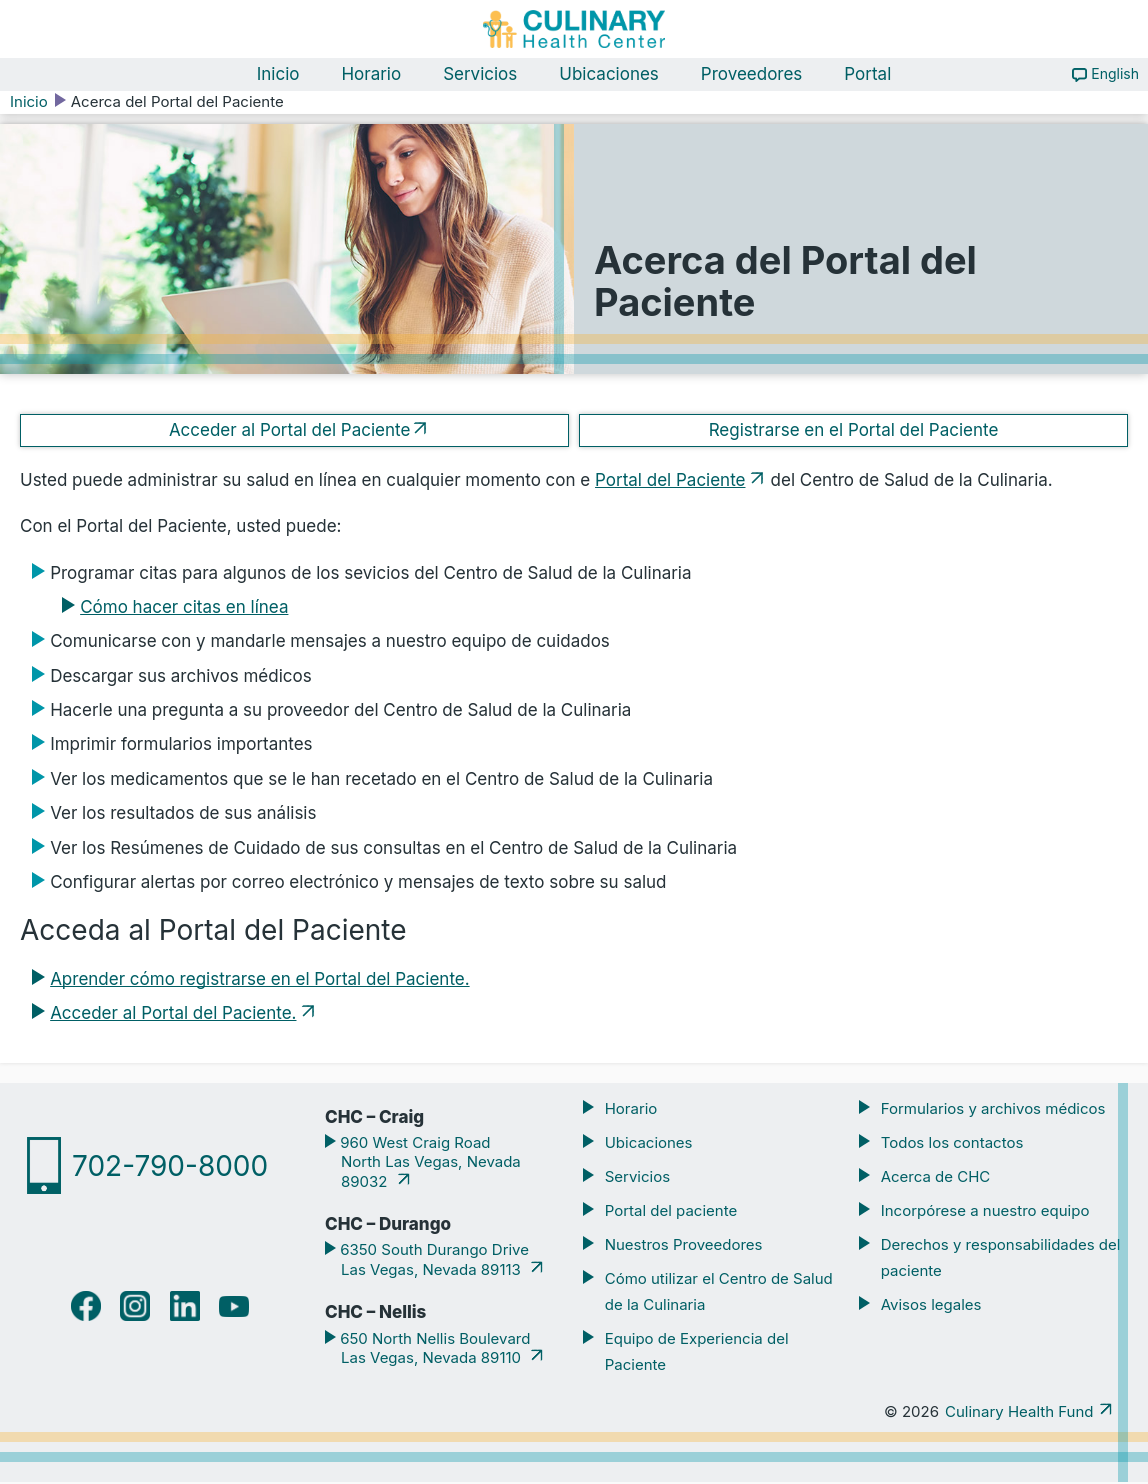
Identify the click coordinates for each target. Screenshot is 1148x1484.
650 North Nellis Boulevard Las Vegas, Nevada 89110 (433, 1349)
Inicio (278, 76)
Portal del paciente (671, 1212)
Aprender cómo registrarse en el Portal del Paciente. (259, 981)
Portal (867, 76)
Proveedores (752, 76)
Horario (371, 76)
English (1115, 75)
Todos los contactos (952, 1144)
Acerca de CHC (936, 1178)
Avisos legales (931, 1306)
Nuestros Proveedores (684, 1245)
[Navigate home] (574, 30)
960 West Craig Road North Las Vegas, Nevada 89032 (428, 1164)
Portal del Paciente (670, 482)
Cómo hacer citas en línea (184, 609)
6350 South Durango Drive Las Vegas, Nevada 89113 (432, 1261)
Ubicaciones (609, 76)
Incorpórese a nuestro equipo (985, 1212)
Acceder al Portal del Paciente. (173, 1015)
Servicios (480, 76)
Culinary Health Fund (1019, 1413)
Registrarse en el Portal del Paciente (854, 431)
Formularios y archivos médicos (993, 1110)
